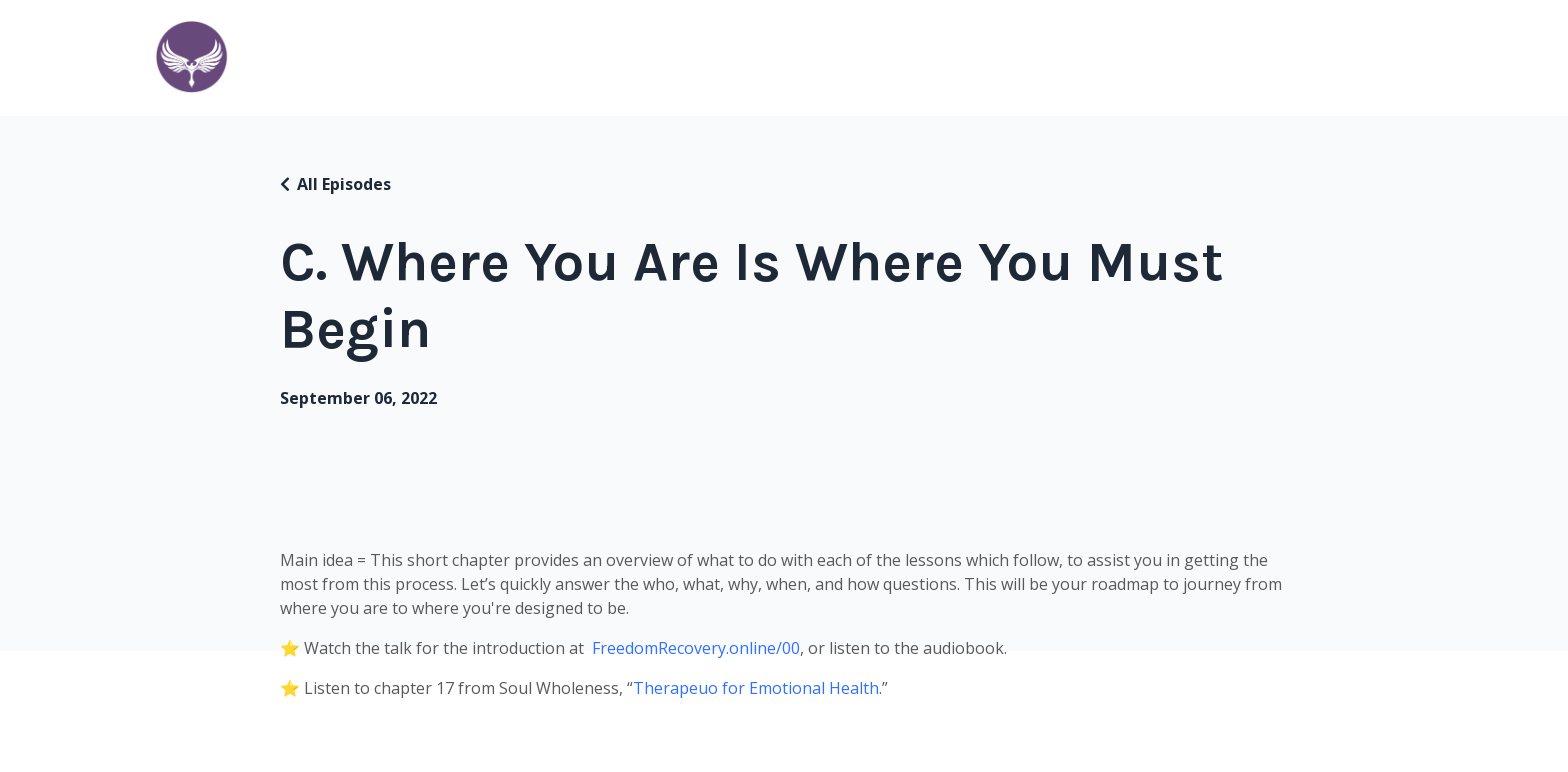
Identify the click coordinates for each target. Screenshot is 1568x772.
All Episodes (344, 184)
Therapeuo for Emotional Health (756, 688)
